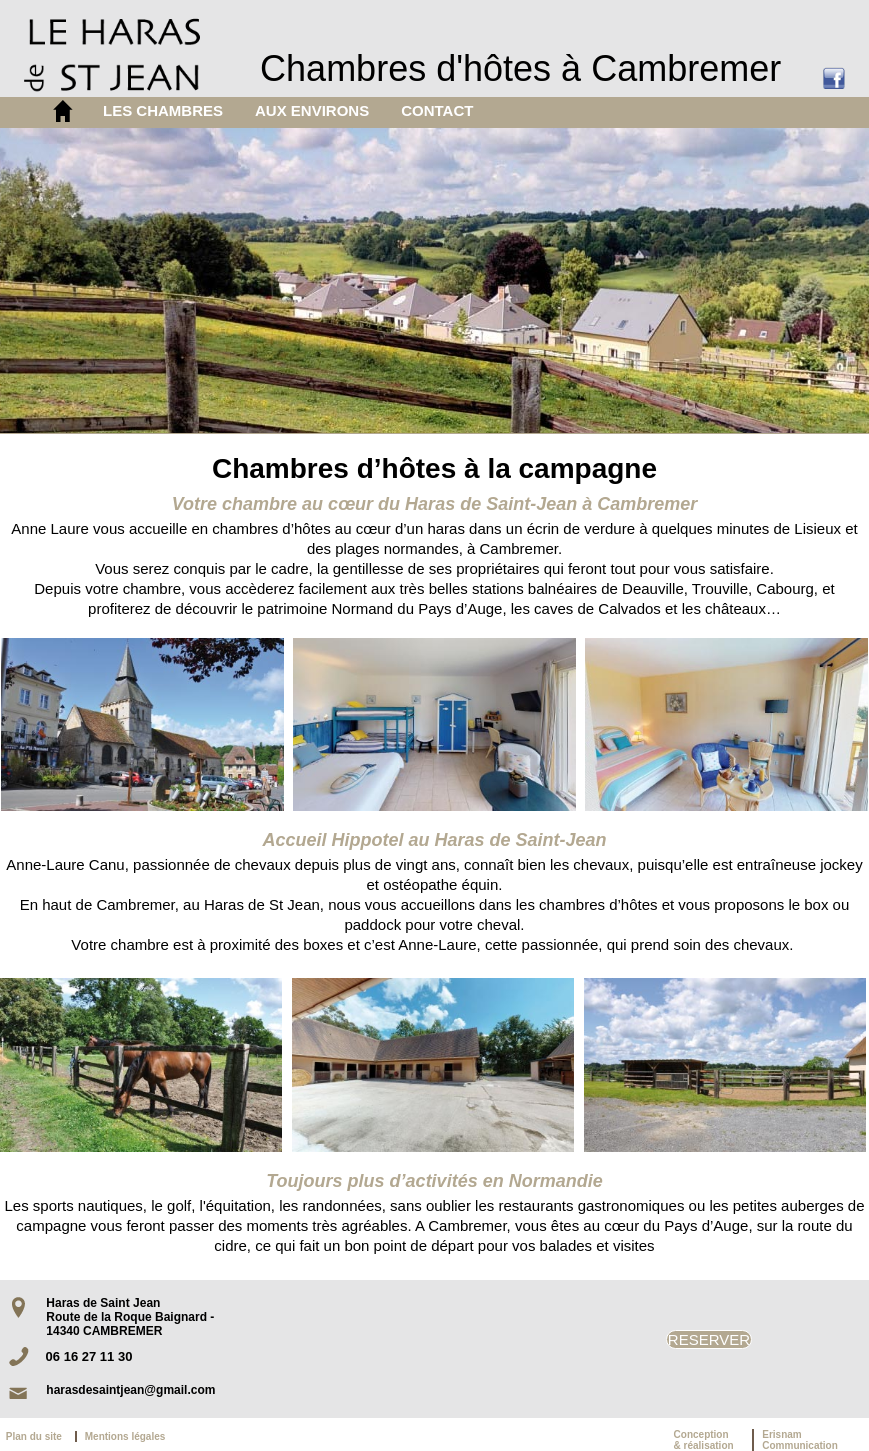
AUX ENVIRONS (312, 110)
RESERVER (709, 1339)
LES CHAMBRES (163, 110)
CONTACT (437, 110)
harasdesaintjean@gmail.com (130, 1390)
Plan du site (38, 1436)
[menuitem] (163, 111)
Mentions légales (125, 1436)
